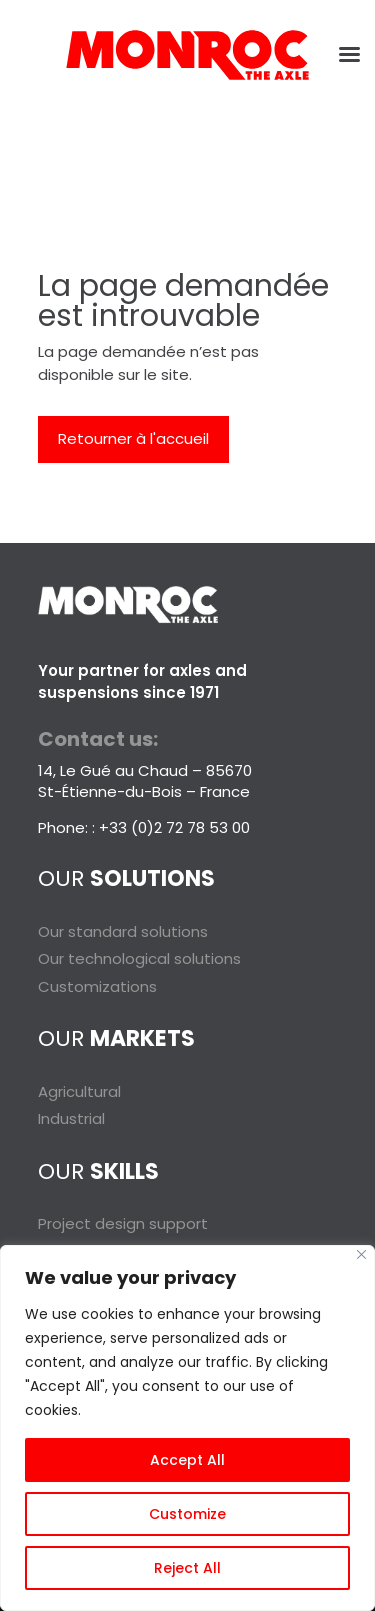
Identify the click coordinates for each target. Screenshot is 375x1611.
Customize (187, 1514)
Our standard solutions (123, 931)
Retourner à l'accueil (133, 438)
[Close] (361, 1254)
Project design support (123, 1223)
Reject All (187, 1568)
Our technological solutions (139, 958)
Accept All (187, 1460)
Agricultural (79, 1091)
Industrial (71, 1118)
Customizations (97, 986)
